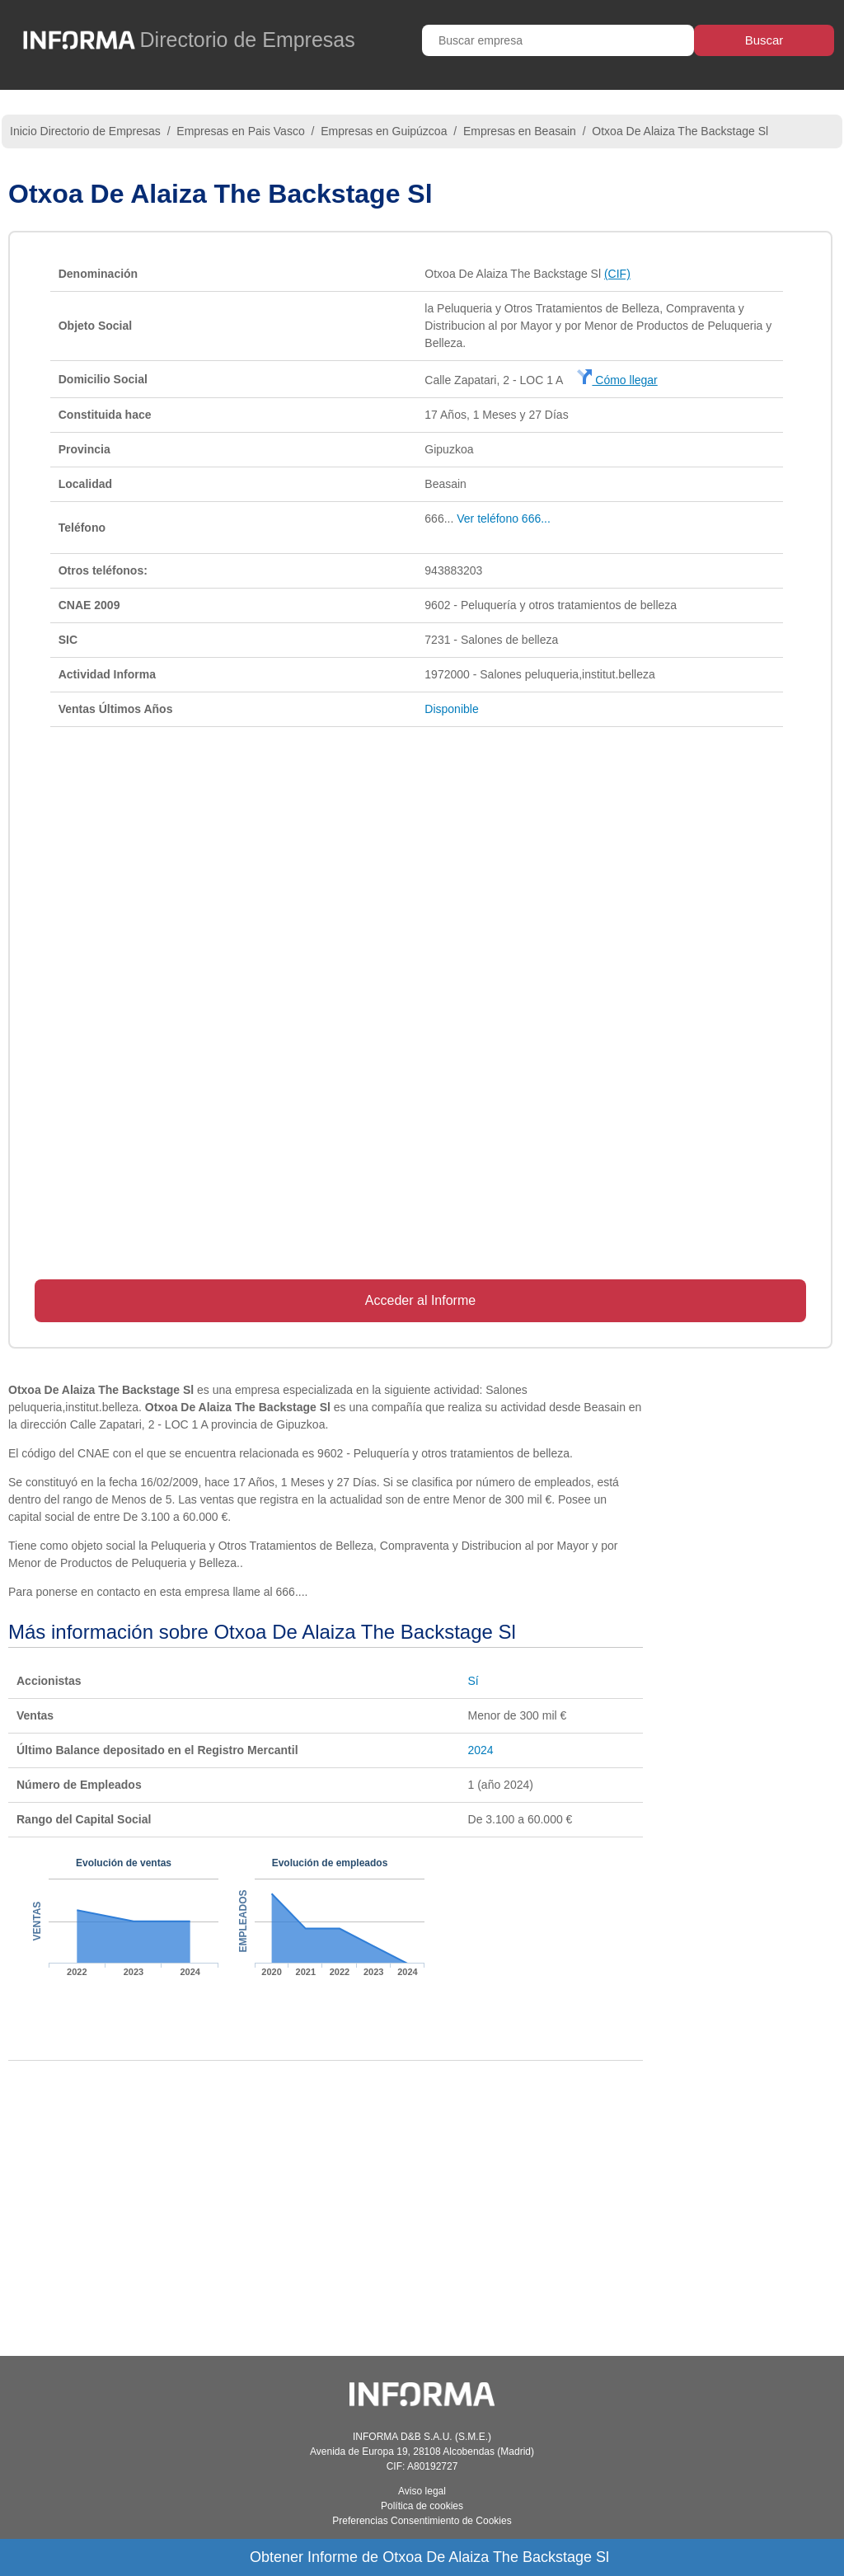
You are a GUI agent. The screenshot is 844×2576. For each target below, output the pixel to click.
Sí (473, 1680)
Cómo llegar (617, 380)
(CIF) (617, 273)
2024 (481, 1750)
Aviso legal (422, 2491)
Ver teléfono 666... (504, 518)
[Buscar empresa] (558, 40)
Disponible (451, 709)
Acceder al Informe (420, 1300)
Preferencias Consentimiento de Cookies (421, 2521)
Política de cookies (422, 2506)
